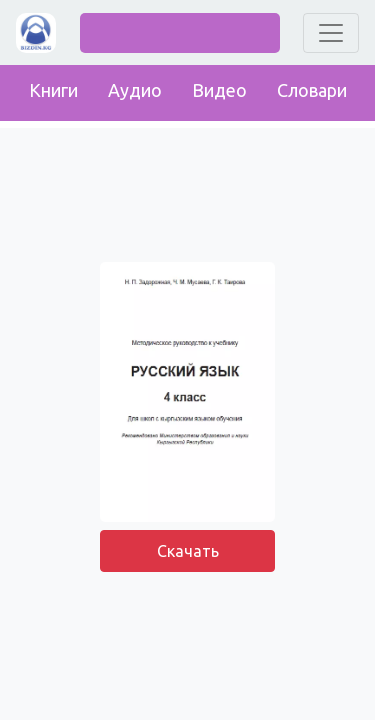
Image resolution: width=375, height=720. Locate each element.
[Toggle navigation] (331, 33)
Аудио (135, 90)
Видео (219, 90)
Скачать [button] (188, 551)
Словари (312, 90)
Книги (53, 90)
